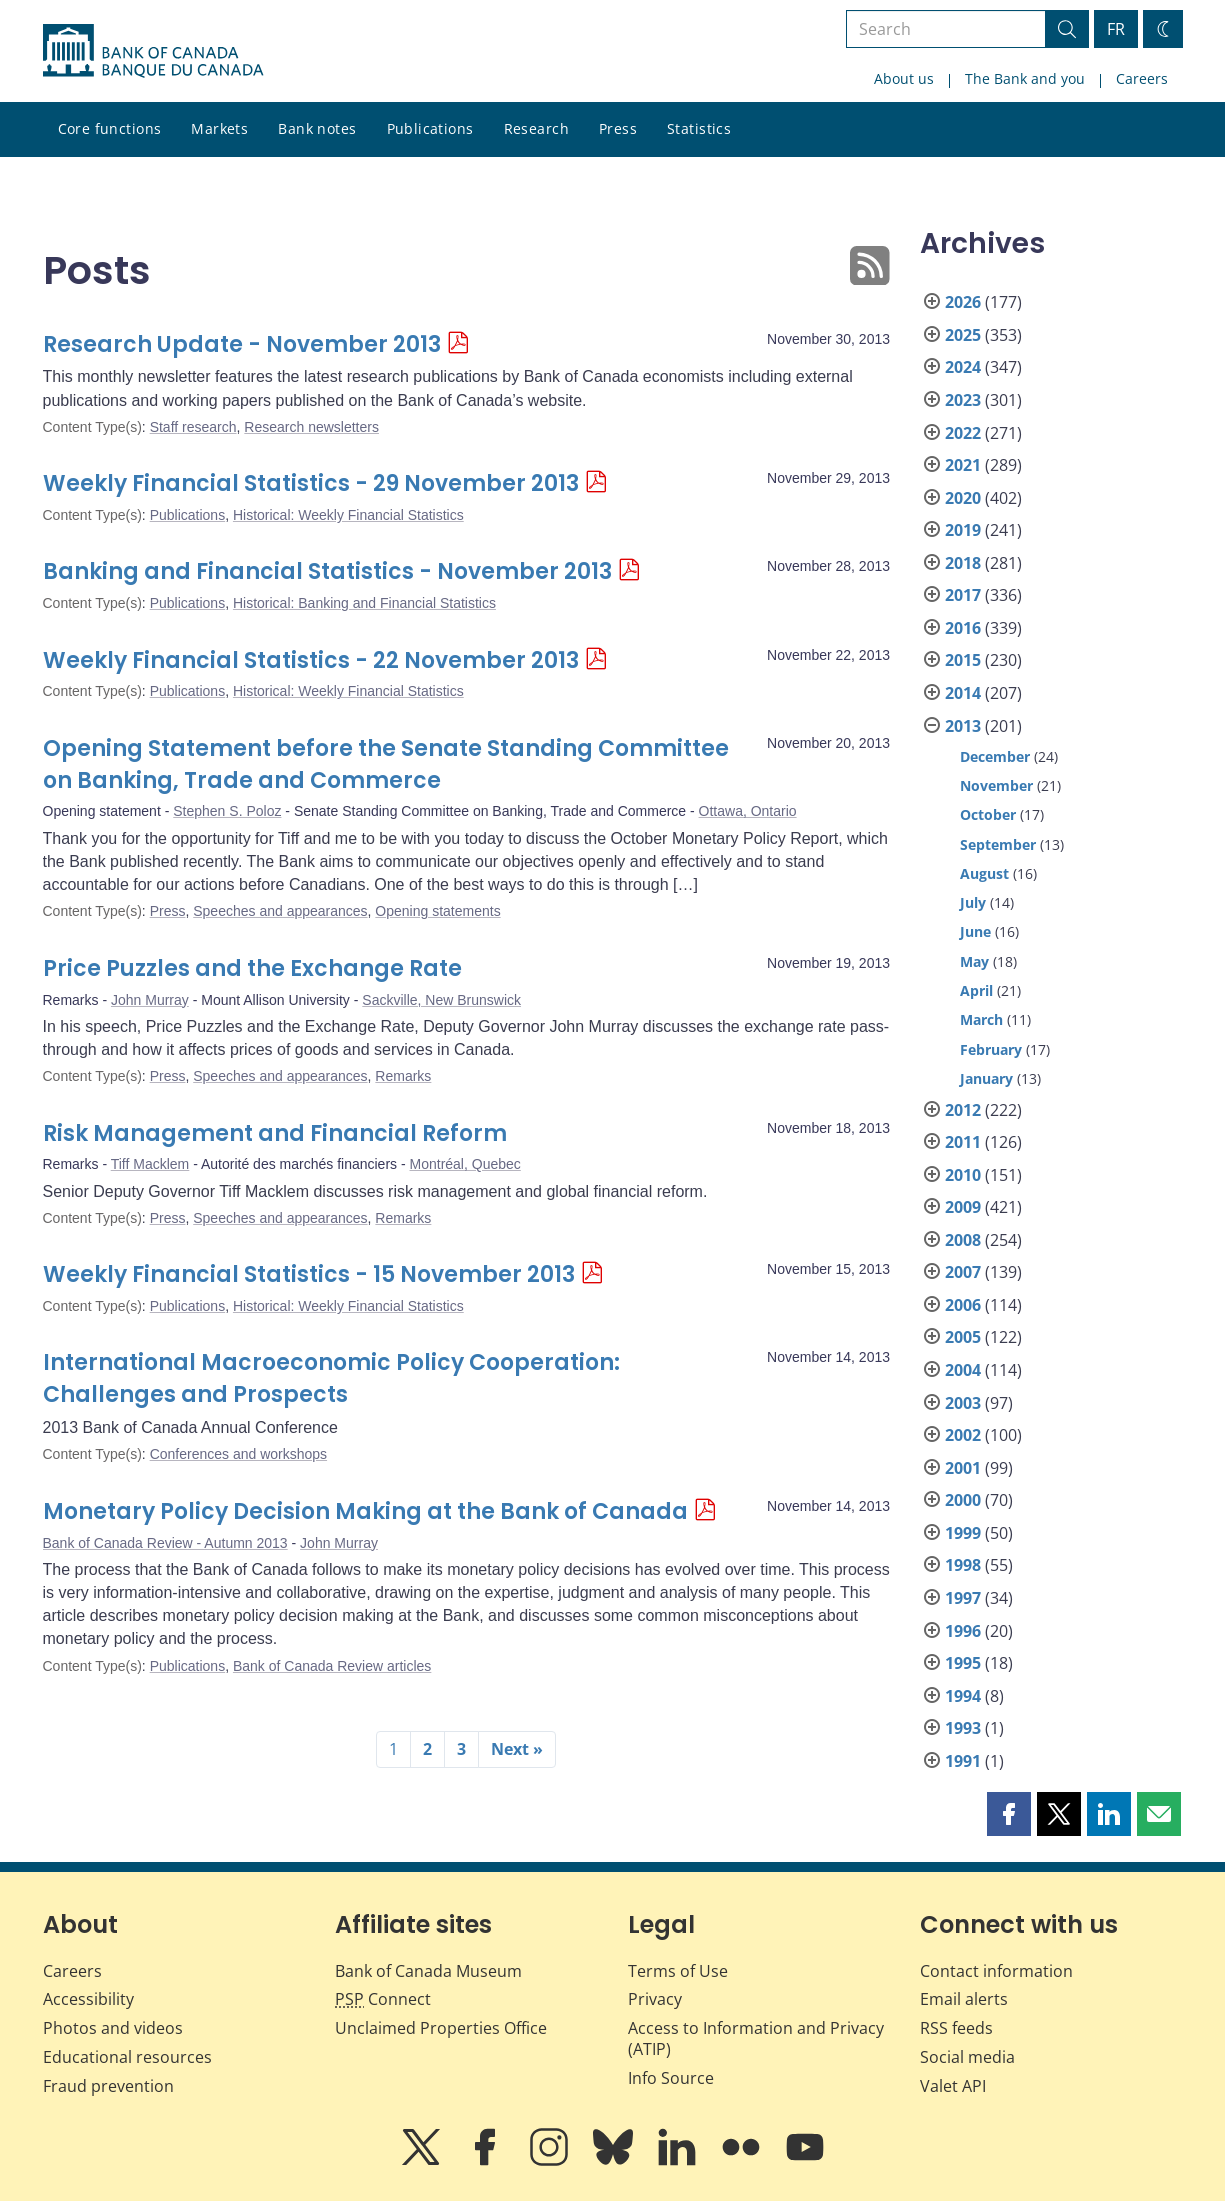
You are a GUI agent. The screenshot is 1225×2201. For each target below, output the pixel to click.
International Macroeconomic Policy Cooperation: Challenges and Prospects (331, 1378)
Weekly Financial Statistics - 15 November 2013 (309, 1274)
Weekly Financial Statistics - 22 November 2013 (311, 660)
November (996, 785)
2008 (963, 1240)
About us (904, 78)
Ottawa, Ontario (748, 811)
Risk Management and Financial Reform (275, 1133)
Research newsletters (311, 427)
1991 (963, 1761)
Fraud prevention (108, 2086)
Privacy (655, 1999)
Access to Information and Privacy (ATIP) (756, 2038)
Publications (430, 128)
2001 (963, 1468)
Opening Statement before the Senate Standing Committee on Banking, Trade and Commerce (386, 764)
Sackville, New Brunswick (441, 1000)
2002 (963, 1435)
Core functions (110, 128)
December (995, 756)
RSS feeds (956, 2028)
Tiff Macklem (150, 1164)
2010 (963, 1175)
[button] (1009, 1814)
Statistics (699, 128)
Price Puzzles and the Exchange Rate (252, 968)
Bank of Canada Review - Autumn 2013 (165, 1543)
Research (536, 128)
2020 (963, 498)
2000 (963, 1500)
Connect (383, 1999)
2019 (963, 530)
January (986, 1078)
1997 (963, 1598)
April (976, 990)
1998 (963, 1565)
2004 (963, 1370)
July (973, 902)
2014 (963, 693)
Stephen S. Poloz (227, 811)
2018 (963, 563)
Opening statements (437, 911)
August (984, 873)
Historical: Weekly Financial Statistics (348, 515)
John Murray (150, 1000)
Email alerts (964, 1999)
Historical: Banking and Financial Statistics (364, 603)
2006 (963, 1305)
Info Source (671, 2078)
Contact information (996, 1971)
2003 (963, 1403)
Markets (219, 128)
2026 (963, 302)
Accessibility (88, 1999)
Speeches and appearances (280, 911)
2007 (963, 1272)
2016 (963, 628)
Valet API (953, 2086)
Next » (517, 1749)
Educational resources (127, 2057)
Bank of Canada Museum (428, 1971)
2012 (963, 1110)
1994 (963, 1696)
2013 (963, 726)
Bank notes (317, 128)
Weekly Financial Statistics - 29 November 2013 (311, 483)
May (974, 961)
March (981, 1019)
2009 (963, 1207)
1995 (963, 1663)
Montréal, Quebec (465, 1164)
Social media (967, 2057)
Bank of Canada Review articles (332, 1666)
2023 (963, 400)
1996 (963, 1631)
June (975, 931)
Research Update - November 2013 (242, 344)
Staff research (193, 427)
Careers (1142, 78)
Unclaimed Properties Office (441, 2028)
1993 (963, 1728)
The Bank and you (1025, 78)
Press (618, 128)
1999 (963, 1533)
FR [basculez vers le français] (1116, 29)
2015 (963, 660)
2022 (963, 433)
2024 (963, 367)
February (991, 1049)
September (998, 844)
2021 (963, 465)
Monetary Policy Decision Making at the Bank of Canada (365, 1511)
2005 (963, 1337)
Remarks (403, 1076)
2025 (963, 335)
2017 (963, 595)
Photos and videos (113, 2028)
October (988, 814)
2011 (963, 1142)
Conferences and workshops (238, 1454)
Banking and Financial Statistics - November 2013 (327, 571)
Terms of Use (678, 1971)
